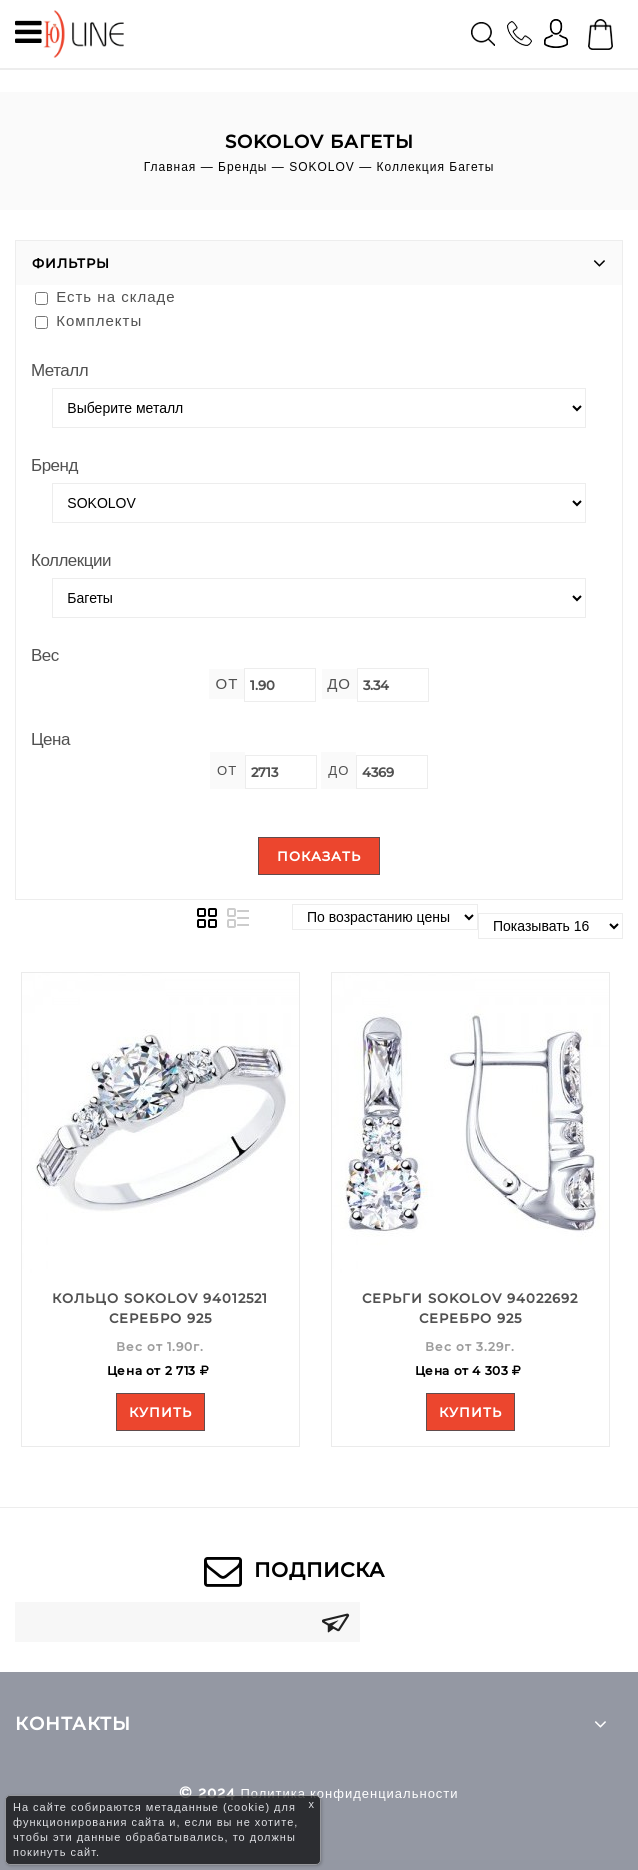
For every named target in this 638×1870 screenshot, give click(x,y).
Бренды (242, 167)
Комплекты (88, 320)
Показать (319, 856)
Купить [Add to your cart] (160, 1412)
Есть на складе (105, 296)
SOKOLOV (322, 167)
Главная (170, 167)
